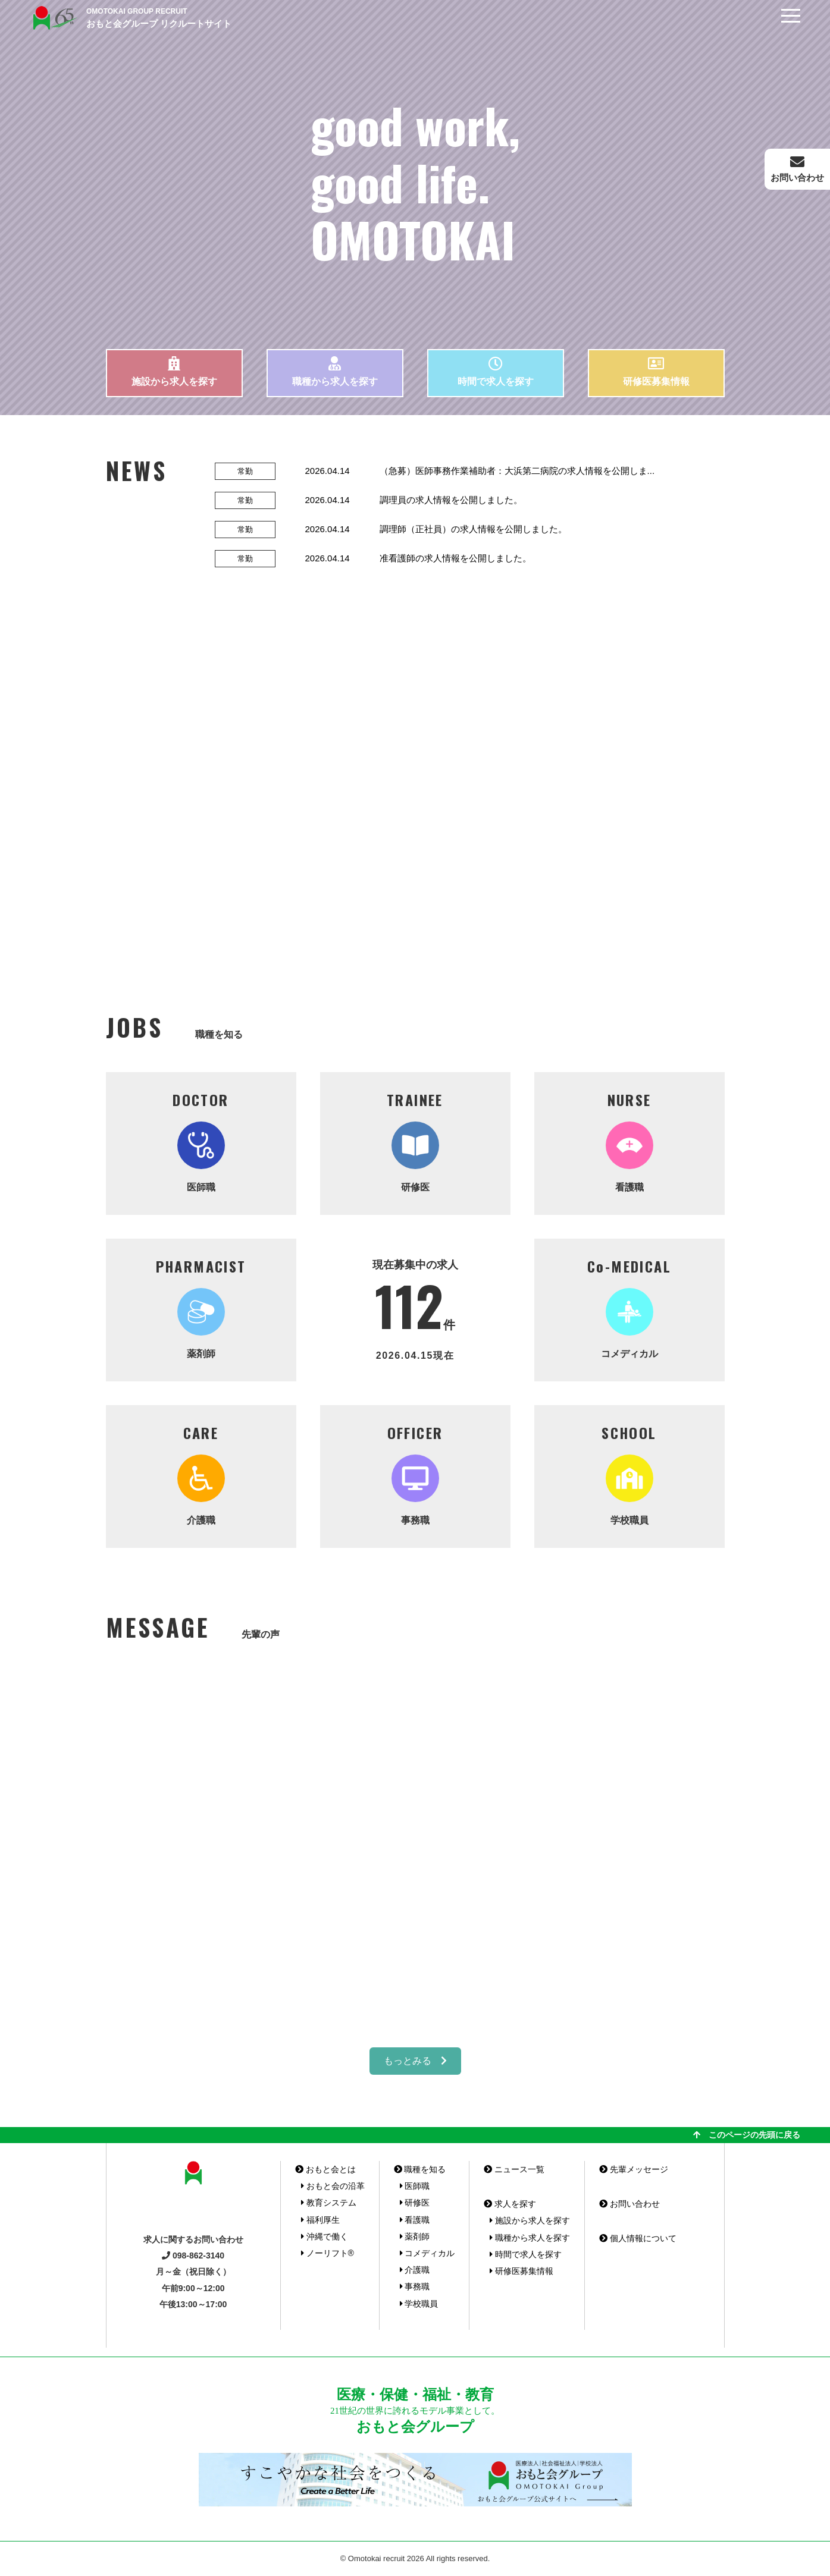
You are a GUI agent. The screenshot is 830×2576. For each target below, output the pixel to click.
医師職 (201, 1140)
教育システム (328, 2202)
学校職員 (629, 1473)
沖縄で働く (324, 2236)
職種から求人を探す (335, 371)
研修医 (415, 1140)
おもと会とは (325, 2169)
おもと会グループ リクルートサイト (158, 17)
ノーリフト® (327, 2253)
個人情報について (637, 2238)
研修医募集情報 (656, 371)
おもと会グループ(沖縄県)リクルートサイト (53, 18)
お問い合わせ (629, 2204)
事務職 (415, 1473)
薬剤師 (201, 1307)
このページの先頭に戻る (746, 2135)
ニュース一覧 (514, 2169)
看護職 (629, 1140)
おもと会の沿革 (333, 2186)
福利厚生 (320, 2220)
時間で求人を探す (496, 371)
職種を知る (420, 2169)
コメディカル (629, 1307)
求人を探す (510, 2204)
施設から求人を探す (174, 371)
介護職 (201, 1473)
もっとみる (415, 2061)
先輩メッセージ (633, 2169)
